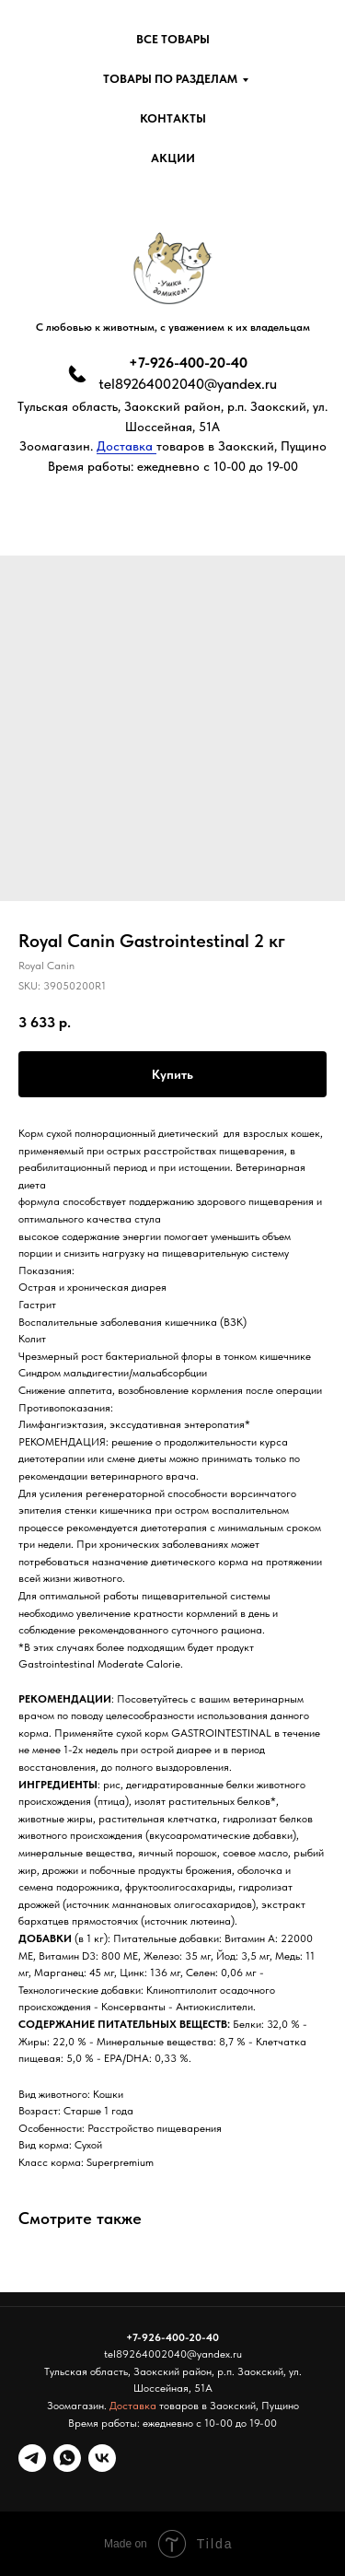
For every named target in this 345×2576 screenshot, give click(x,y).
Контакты (173, 118)
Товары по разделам (170, 79)
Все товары (173, 39)
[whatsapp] (67, 2458)
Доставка (126, 446)
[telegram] (32, 2458)
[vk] (102, 2458)
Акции (173, 158)
